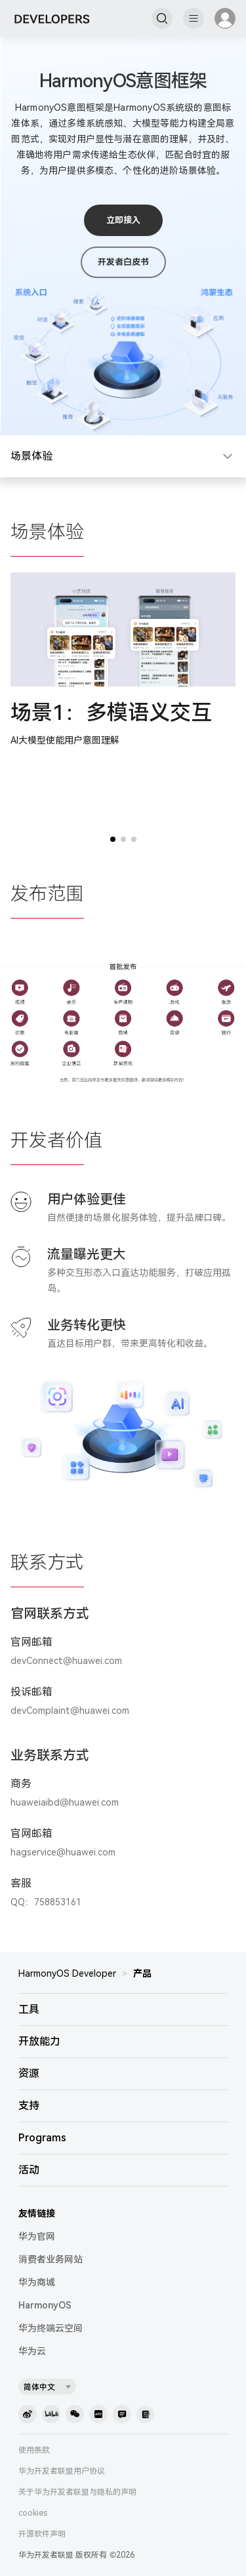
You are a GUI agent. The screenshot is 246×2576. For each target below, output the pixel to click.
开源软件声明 (42, 2534)
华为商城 (36, 2282)
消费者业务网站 (50, 2259)
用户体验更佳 (86, 1199)
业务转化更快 (86, 1325)
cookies (32, 2513)
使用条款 (34, 2450)
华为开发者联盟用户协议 (61, 2471)
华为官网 (36, 2236)
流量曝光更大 (86, 1254)
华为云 (32, 2351)
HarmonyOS (45, 2305)
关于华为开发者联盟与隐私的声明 (77, 2492)
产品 (142, 1973)
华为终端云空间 (50, 2328)
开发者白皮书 (123, 262)
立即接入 (123, 220)
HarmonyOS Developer (67, 1973)
